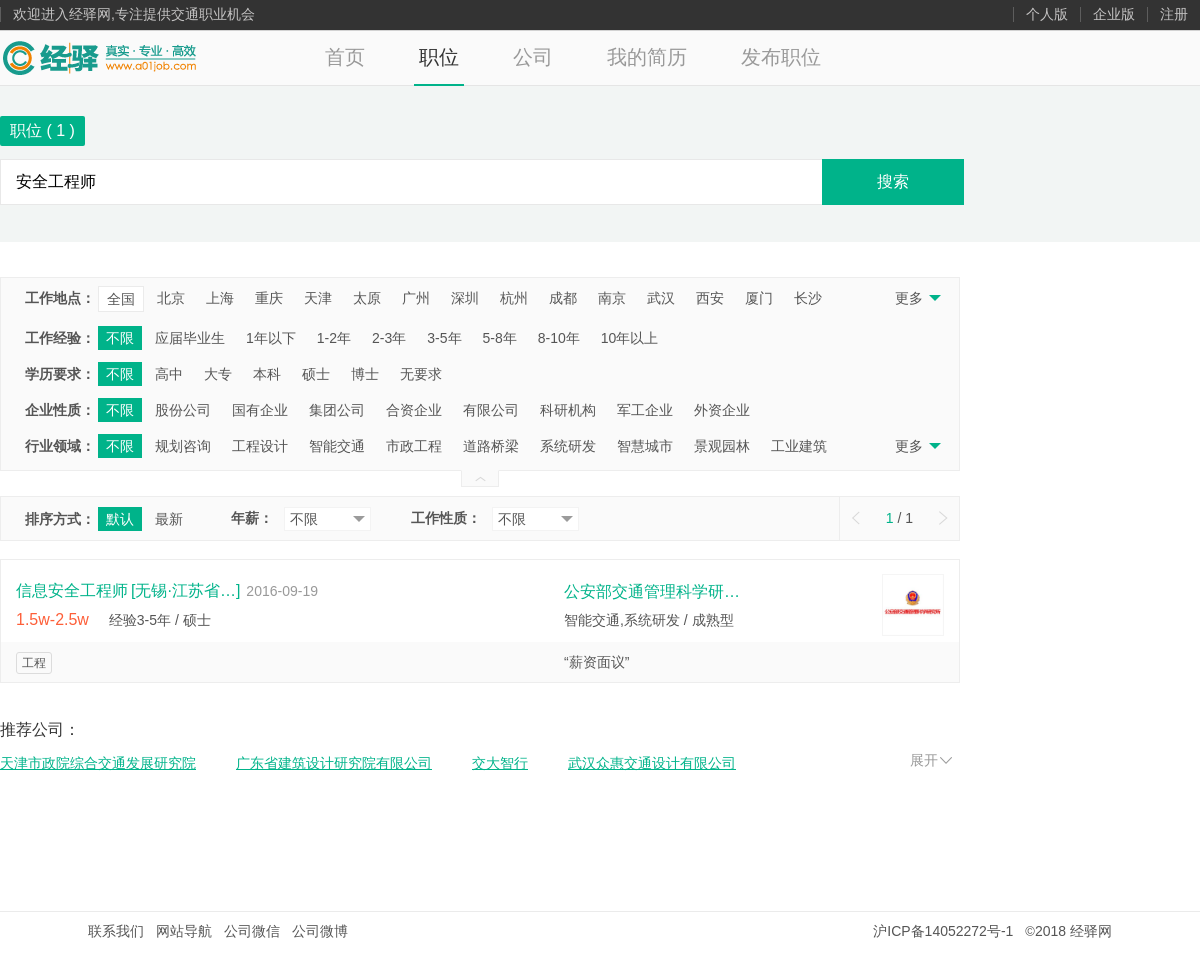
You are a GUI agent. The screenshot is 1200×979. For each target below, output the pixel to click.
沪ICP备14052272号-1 (943, 931)
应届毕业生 (190, 338)
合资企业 (414, 410)
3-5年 (444, 338)
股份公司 (183, 410)
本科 (267, 374)
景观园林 (722, 446)
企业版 (1114, 14)
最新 (169, 519)
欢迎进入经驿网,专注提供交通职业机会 (134, 14)
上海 (220, 298)
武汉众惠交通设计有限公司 (652, 763)
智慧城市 (645, 446)
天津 (318, 298)
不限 (120, 338)
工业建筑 (799, 446)
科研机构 (568, 410)
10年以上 (630, 338)
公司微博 (320, 931)
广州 (416, 298)
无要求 (421, 374)
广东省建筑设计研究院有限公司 (334, 763)
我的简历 (647, 57)
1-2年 (334, 338)
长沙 (808, 298)
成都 (563, 298)
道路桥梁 (491, 446)
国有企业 (260, 410)
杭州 (514, 298)
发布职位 (781, 57)
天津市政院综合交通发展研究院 (98, 763)
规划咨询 (183, 446)
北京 (171, 298)
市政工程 (414, 446)
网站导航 (184, 931)
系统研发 (568, 446)
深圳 (465, 298)
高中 (169, 374)
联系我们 (116, 931)
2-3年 (389, 338)
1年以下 (271, 338)
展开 (931, 760)
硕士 (316, 374)
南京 (612, 298)
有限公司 (491, 410)
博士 (365, 374)
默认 (120, 519)
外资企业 (722, 410)
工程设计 (260, 446)
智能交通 (337, 446)
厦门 (759, 298)
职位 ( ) (42, 130)
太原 (367, 298)
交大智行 (500, 763)
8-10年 (559, 338)
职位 (439, 57)
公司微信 (252, 931)
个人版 (1047, 14)
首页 (345, 57)
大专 (218, 374)
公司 (533, 57)
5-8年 (500, 338)
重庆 (269, 298)
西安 (710, 298)
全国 (121, 299)
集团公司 (337, 410)
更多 (916, 298)
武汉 (661, 298)
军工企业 (645, 410)
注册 (1174, 14)
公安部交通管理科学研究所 (654, 591)
